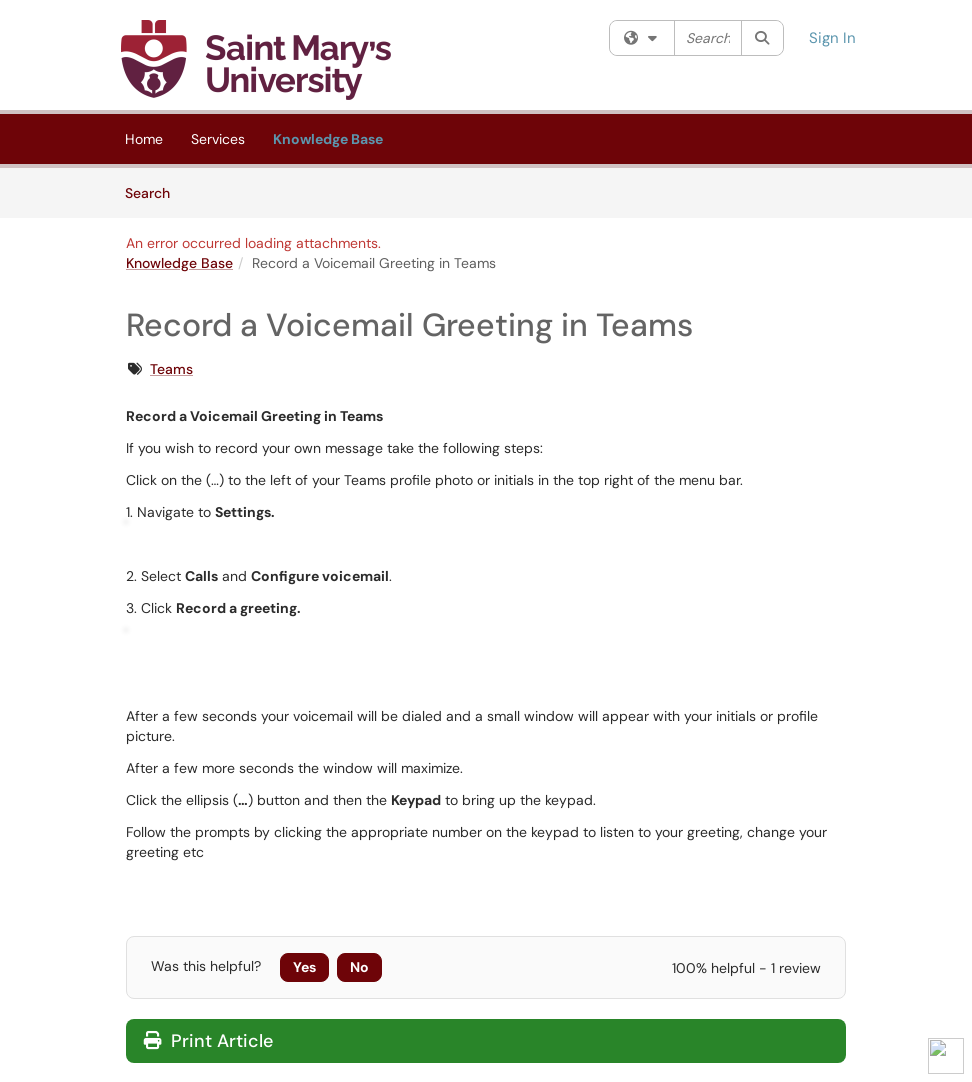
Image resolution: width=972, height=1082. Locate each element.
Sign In (832, 38)
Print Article (208, 1041)
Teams (171, 369)
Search (154, 192)
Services (218, 139)
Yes (304, 967)
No (359, 967)
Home (144, 139)
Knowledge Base (328, 139)
